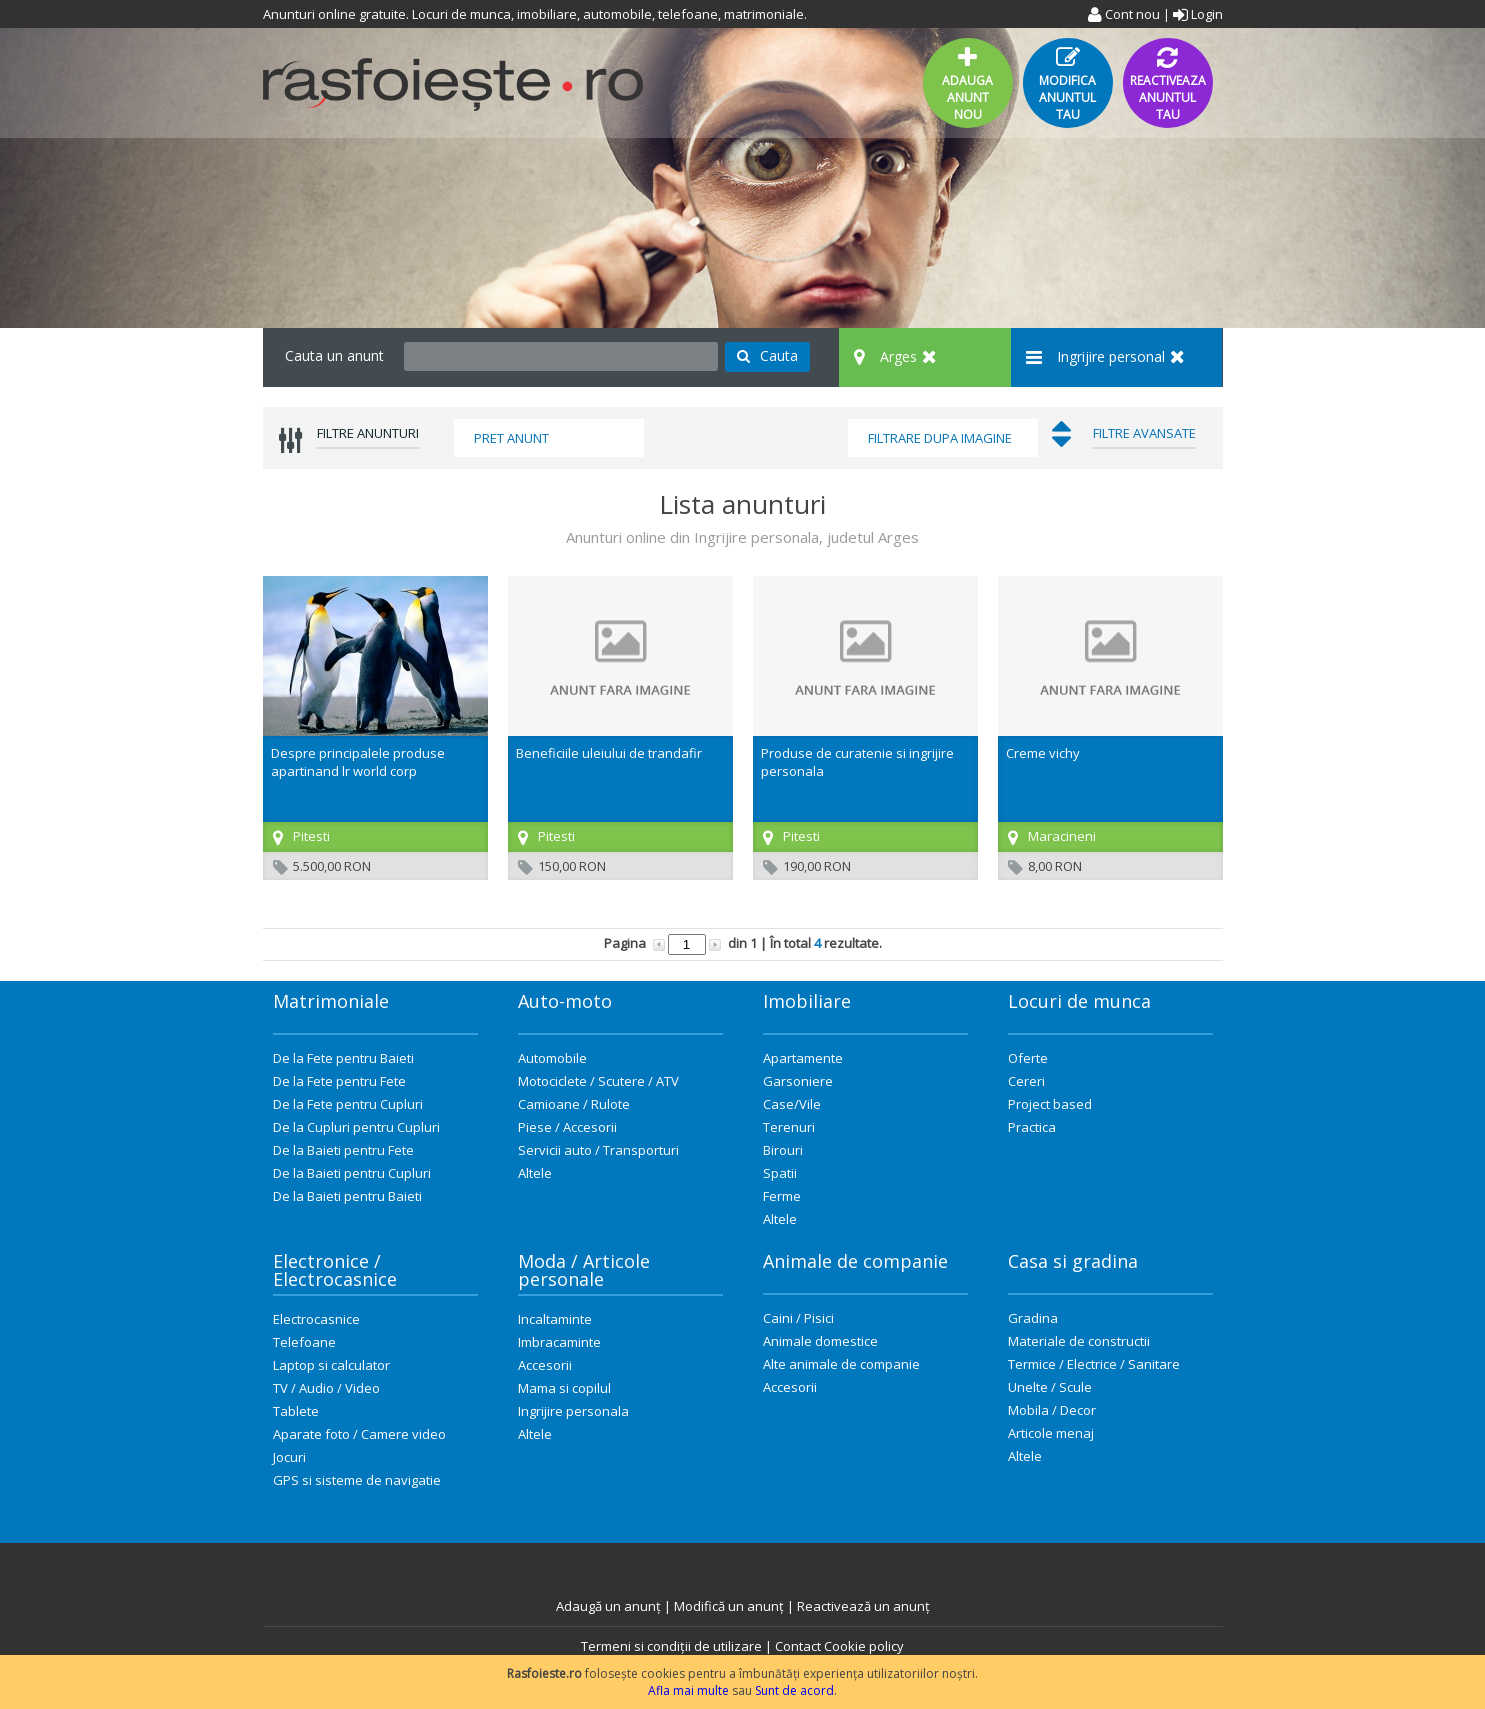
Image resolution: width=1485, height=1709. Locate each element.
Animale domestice (820, 1341)
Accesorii (545, 1365)
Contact (798, 1646)
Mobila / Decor (1052, 1410)
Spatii (780, 1173)
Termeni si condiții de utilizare (671, 1646)
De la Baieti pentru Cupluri (352, 1173)
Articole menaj (1051, 1433)
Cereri (1026, 1081)
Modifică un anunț (729, 1606)
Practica (1032, 1127)
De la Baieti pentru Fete (343, 1150)
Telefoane (304, 1342)
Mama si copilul (564, 1388)
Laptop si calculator (331, 1365)
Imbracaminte (559, 1342)
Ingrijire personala (573, 1411)
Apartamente (803, 1058)
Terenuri (789, 1127)
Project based (1050, 1104)
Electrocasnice (316, 1319)
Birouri (783, 1150)
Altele (535, 1173)
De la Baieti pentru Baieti (347, 1196)
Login (1198, 14)
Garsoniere (798, 1081)
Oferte (1028, 1058)
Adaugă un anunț (608, 1606)
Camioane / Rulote (574, 1104)
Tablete (296, 1411)
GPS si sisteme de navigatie (357, 1480)
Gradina (1033, 1318)
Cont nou (1124, 14)
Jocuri (289, 1457)
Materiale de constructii (1079, 1341)
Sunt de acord (794, 1690)
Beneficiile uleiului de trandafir (609, 753)
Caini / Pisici (798, 1318)
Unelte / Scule (1050, 1387)
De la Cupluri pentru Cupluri (356, 1127)
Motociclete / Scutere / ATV (598, 1081)
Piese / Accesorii (567, 1127)
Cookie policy (864, 1646)
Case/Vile (792, 1104)
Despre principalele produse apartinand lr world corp (358, 762)
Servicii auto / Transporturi (598, 1150)
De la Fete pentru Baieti (343, 1058)
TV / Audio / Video (326, 1388)
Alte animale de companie (841, 1364)
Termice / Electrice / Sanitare (1094, 1364)
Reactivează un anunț (863, 1606)
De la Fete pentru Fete (339, 1081)
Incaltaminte (555, 1319)
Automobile (552, 1058)
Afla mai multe (688, 1690)
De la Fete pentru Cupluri (348, 1104)
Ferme (782, 1196)
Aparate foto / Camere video (359, 1434)
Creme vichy (1043, 753)
